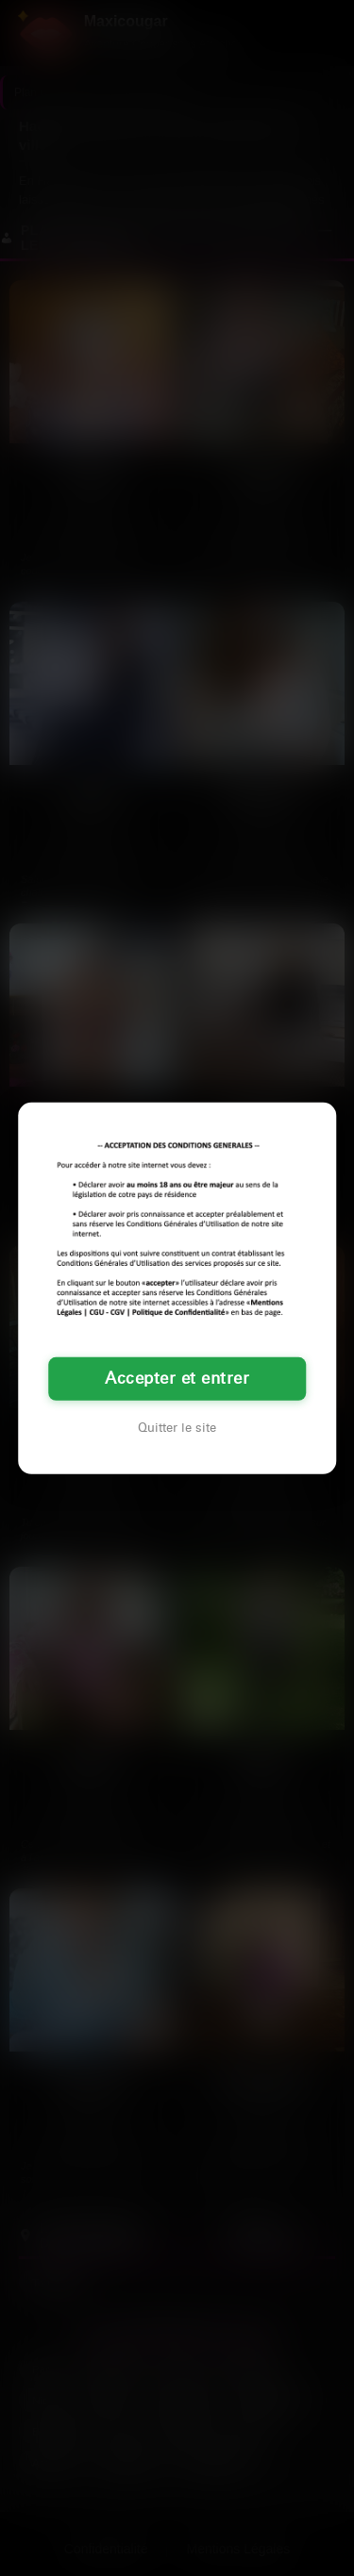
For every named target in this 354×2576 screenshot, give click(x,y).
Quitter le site (177, 1428)
